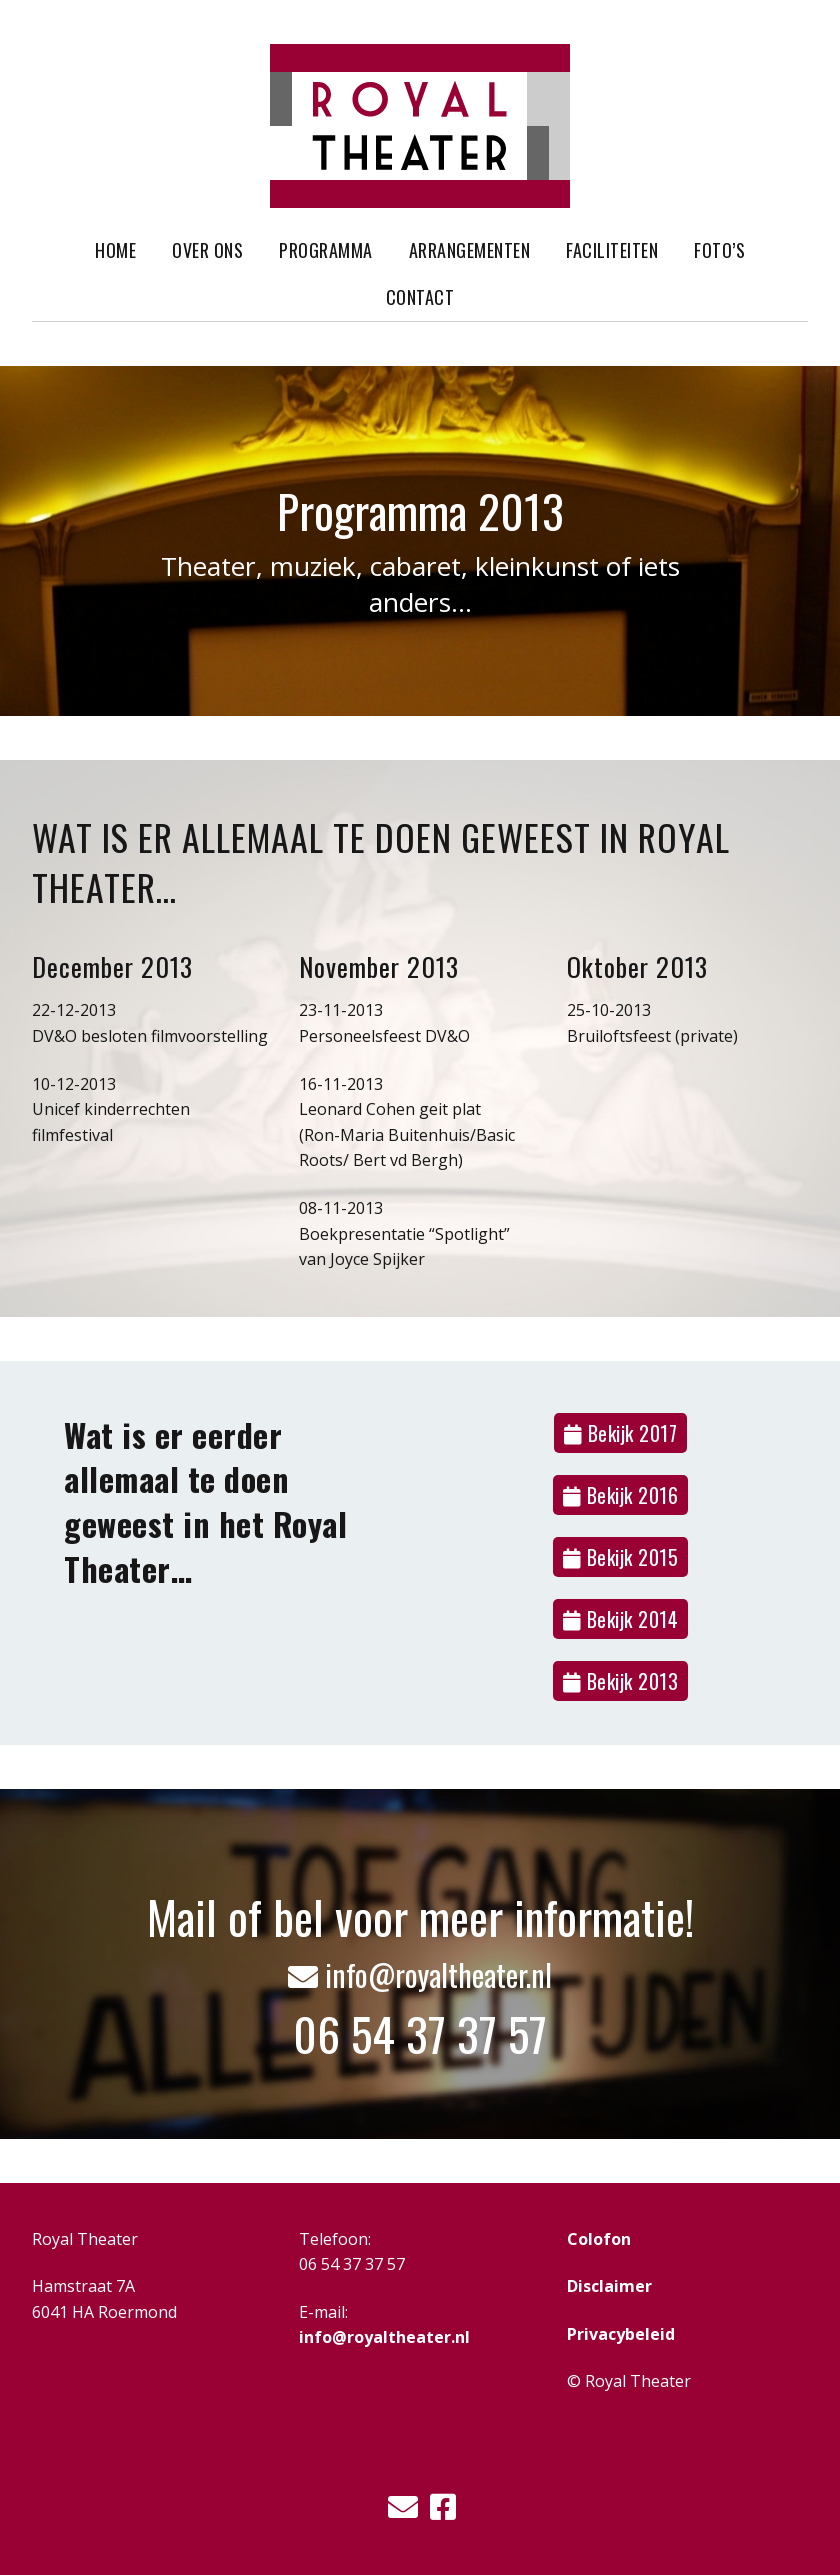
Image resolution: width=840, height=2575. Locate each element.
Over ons (207, 250)
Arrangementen (470, 250)
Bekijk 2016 (621, 1495)
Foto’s (719, 250)
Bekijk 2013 (621, 1681)
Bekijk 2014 (621, 1619)
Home (115, 250)
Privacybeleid (621, 2334)
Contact (420, 297)
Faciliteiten (612, 250)
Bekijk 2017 (621, 1433)
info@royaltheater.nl (420, 1973)
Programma (326, 250)
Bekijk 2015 (621, 1557)
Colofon (599, 2239)
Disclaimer (609, 2286)
